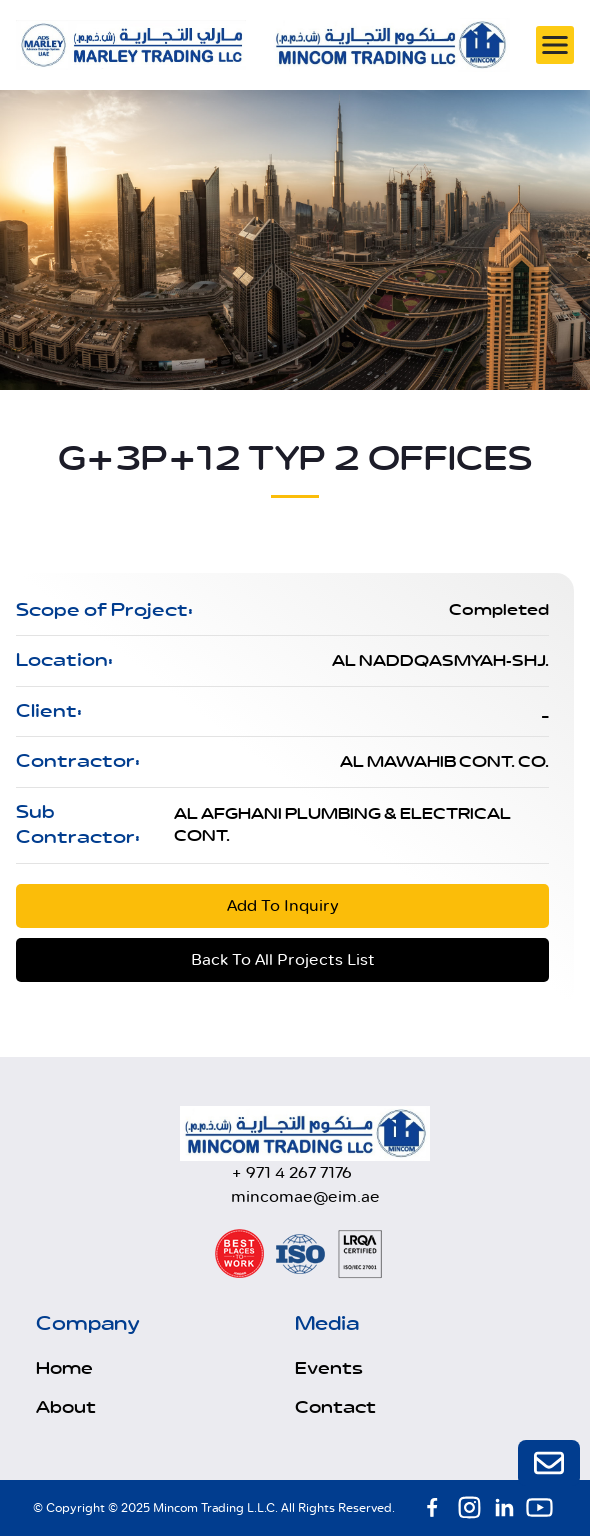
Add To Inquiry (283, 905)
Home (64, 1369)
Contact (335, 1408)
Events (329, 1369)
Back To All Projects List (283, 959)
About (66, 1408)
